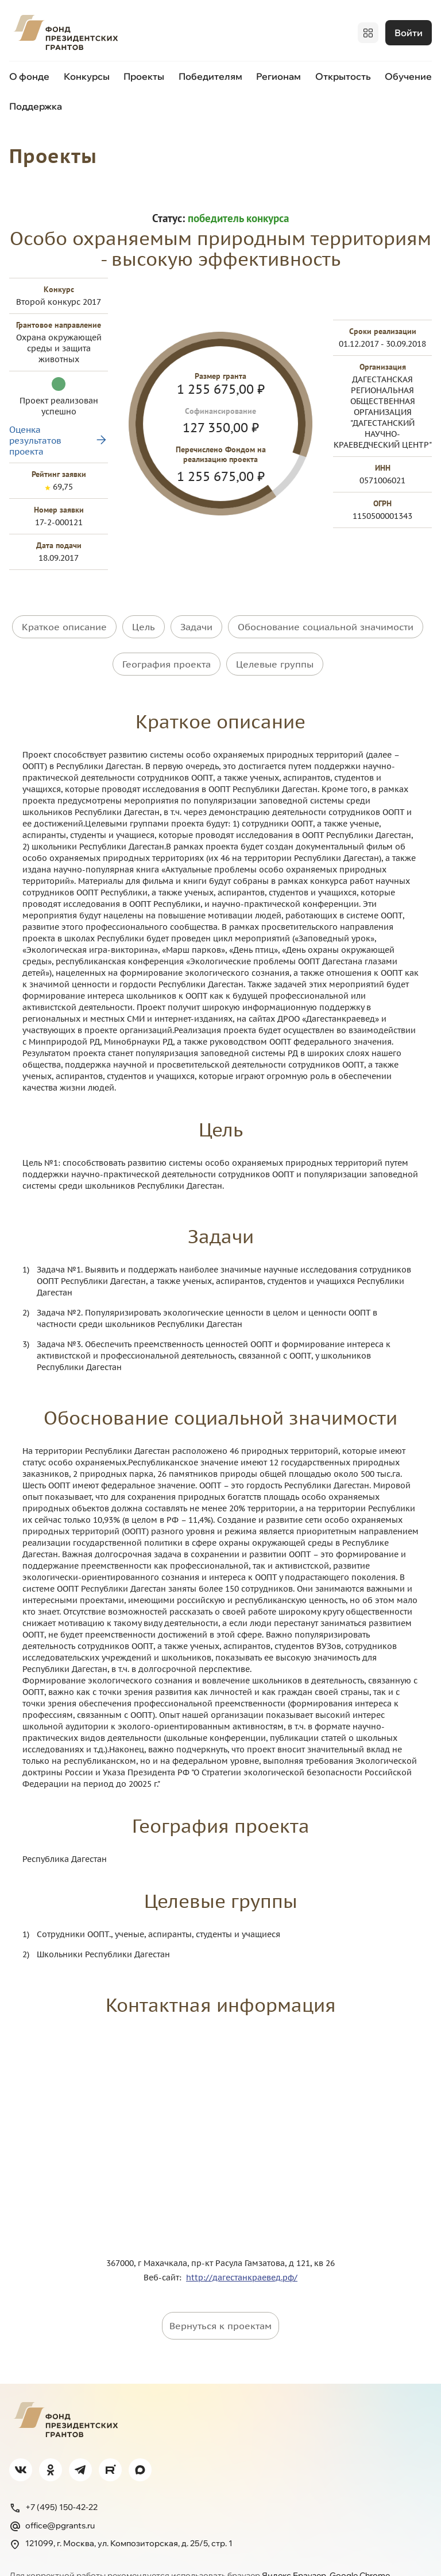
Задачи (196, 610)
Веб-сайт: (165, 2244)
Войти (408, 31)
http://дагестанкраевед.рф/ (241, 2244)
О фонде (29, 73)
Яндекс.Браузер (294, 2542)
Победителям (210, 73)
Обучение (408, 73)
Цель (143, 610)
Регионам (278, 73)
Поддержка (35, 103)
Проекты (143, 73)
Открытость (343, 73)
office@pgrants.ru (52, 2493)
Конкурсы (87, 73)
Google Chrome (360, 2542)
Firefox (39, 2552)
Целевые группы (275, 639)
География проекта (166, 639)
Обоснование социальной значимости (325, 610)
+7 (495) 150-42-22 (53, 2474)
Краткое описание (64, 610)
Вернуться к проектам (220, 2292)
